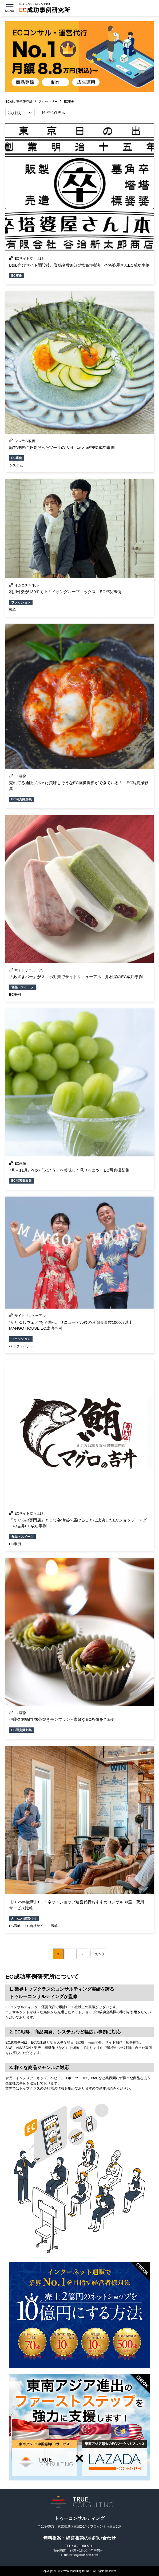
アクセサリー (48, 102)
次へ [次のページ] (97, 1954)
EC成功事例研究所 (18, 102)
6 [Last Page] (81, 1954)
